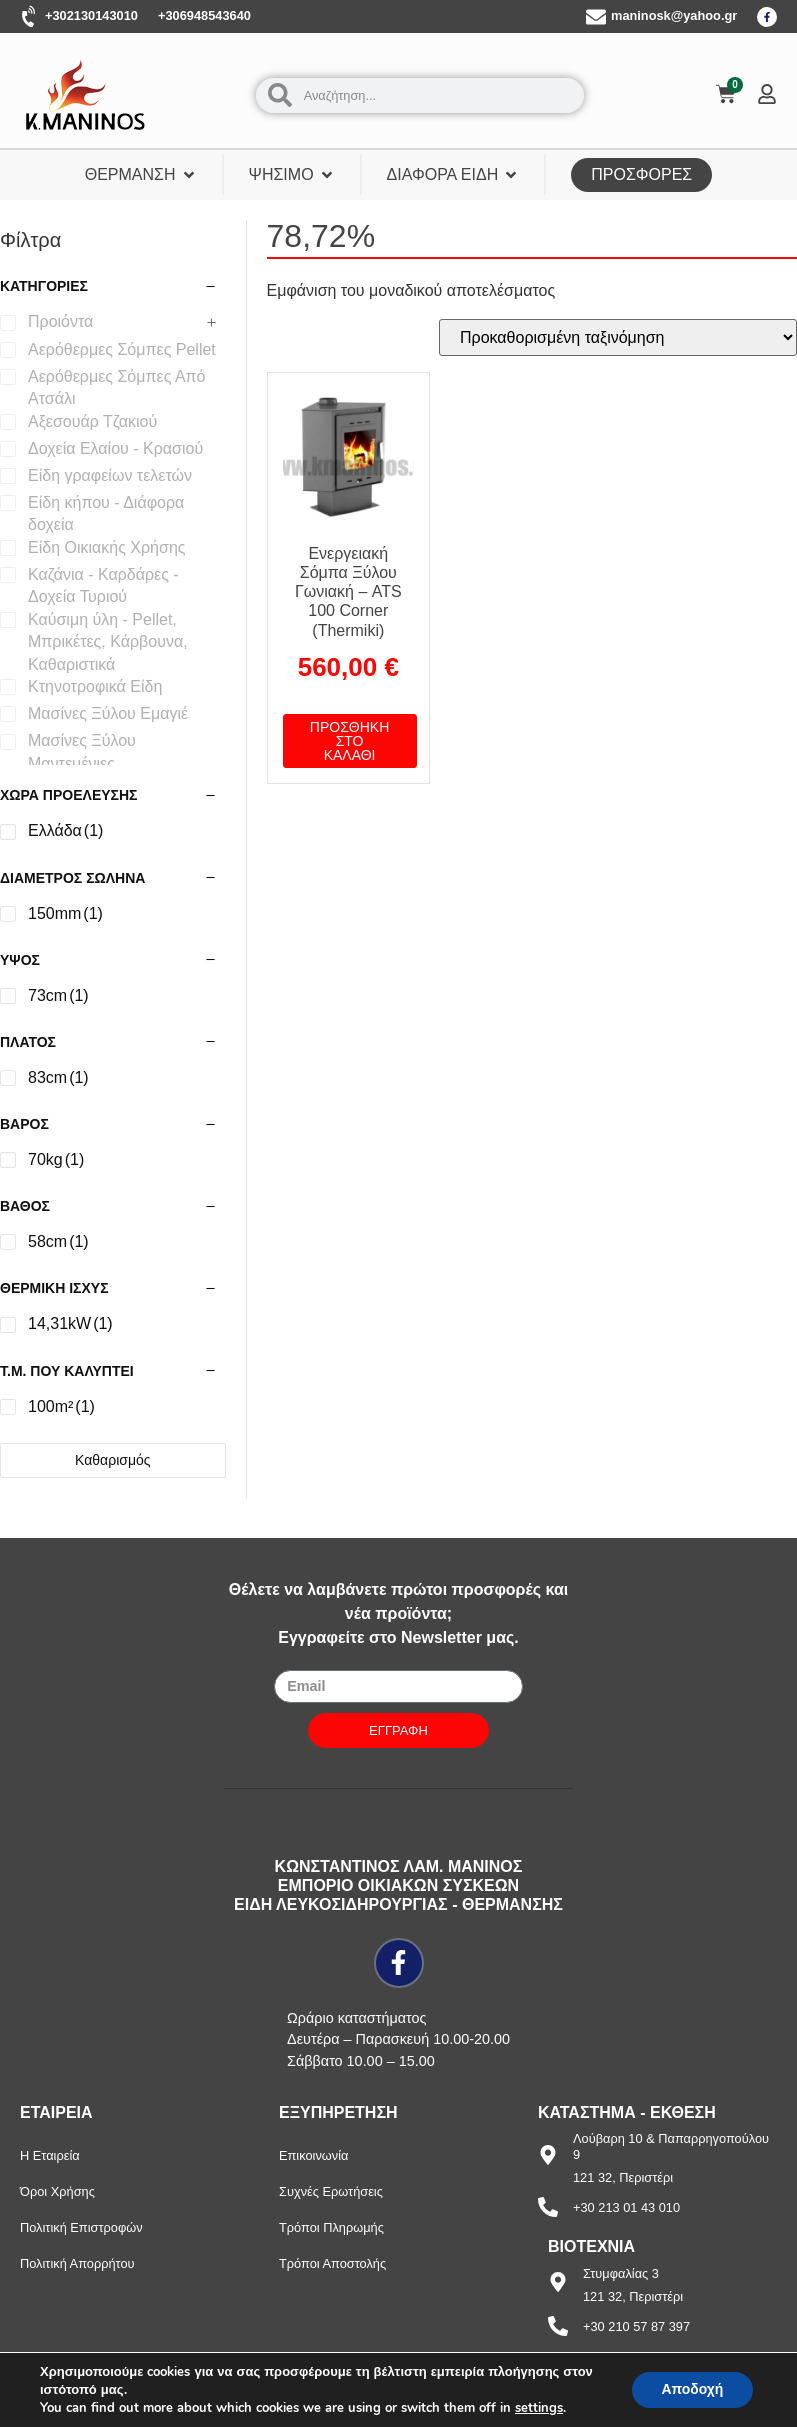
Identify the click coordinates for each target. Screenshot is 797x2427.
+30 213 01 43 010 (626, 2207)
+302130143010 (91, 15)
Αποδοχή (692, 2389)
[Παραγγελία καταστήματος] (618, 337)
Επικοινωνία (313, 2155)
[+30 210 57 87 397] (558, 2326)
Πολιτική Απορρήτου (77, 2263)
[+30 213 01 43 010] (548, 2207)
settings (539, 2408)
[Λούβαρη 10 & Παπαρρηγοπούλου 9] (548, 2155)
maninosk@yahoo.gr (674, 15)
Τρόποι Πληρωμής (331, 2227)
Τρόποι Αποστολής (332, 2263)
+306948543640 (204, 15)
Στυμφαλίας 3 (621, 2273)
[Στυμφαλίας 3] (558, 2282)
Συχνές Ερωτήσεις (331, 2191)
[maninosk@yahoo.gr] (596, 17)
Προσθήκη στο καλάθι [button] (349, 741)
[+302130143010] (30, 17)
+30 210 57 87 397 (636, 2326)
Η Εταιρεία (50, 2155)
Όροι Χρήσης (57, 2191)
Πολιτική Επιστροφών (81, 2227)
